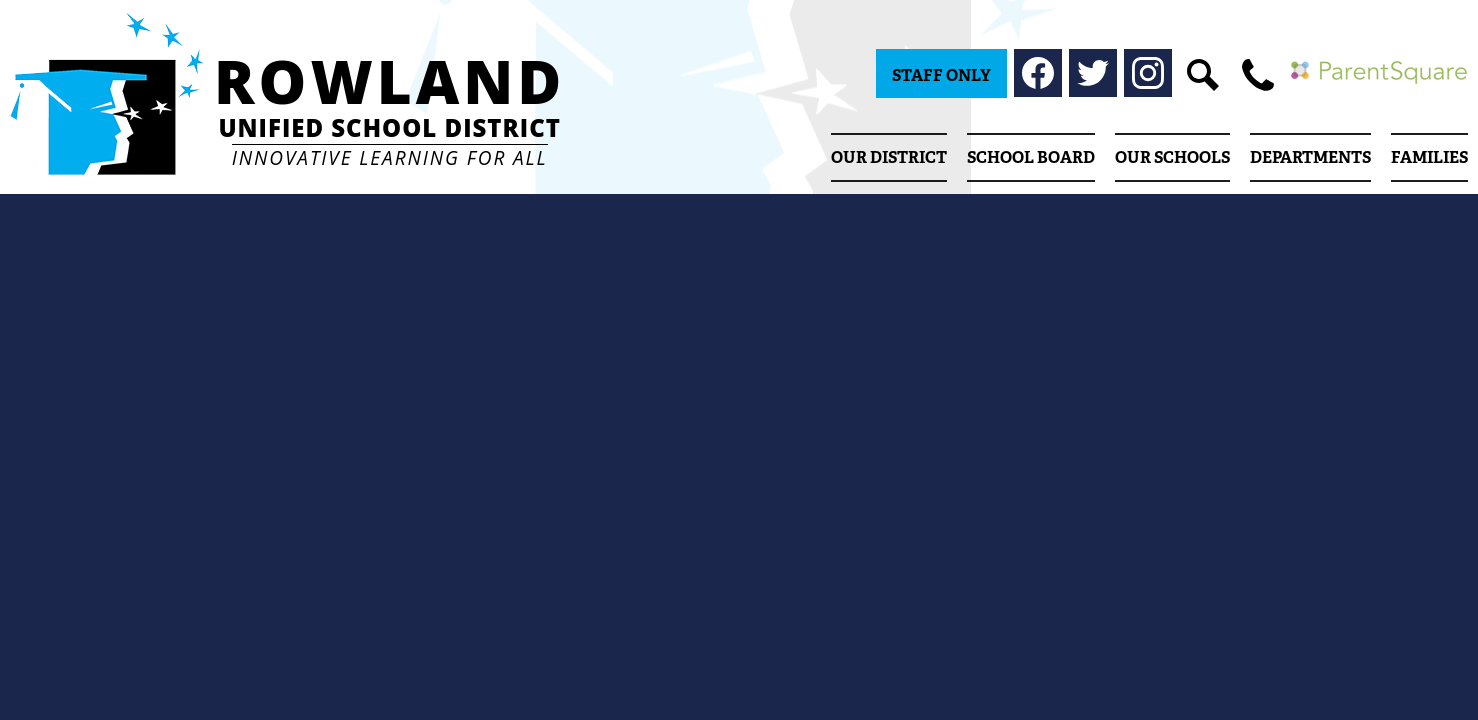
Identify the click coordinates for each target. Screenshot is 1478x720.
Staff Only (941, 75)
